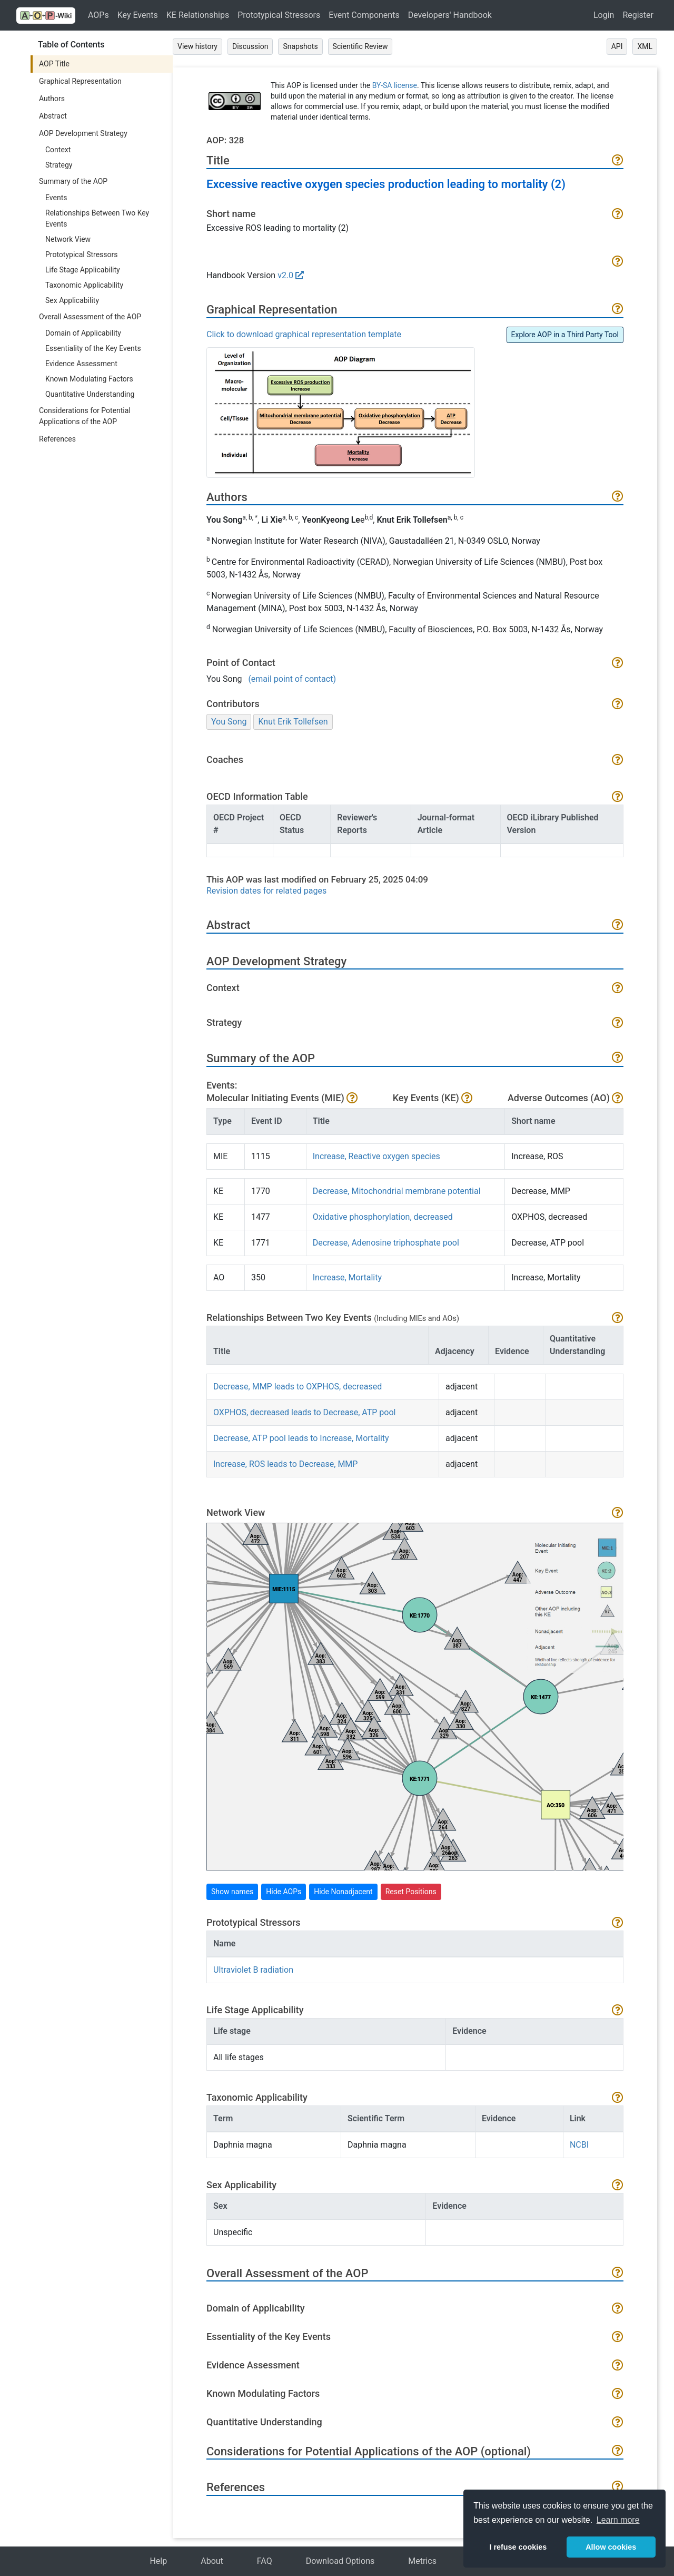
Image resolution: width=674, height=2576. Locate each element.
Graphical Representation (80, 81)
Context (58, 149)
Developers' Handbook (450, 15)
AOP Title (54, 64)
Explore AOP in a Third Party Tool (565, 334)
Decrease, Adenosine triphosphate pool (386, 1243)
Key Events (137, 15)
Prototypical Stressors (278, 15)
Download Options (340, 2561)
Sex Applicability (72, 300)
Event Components (364, 15)
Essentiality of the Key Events (93, 348)
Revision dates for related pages (266, 891)
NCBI (579, 2145)
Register (637, 15)
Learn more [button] (618, 2519)
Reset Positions (411, 1891)
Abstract (53, 116)
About (212, 2561)
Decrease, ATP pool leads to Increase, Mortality (301, 1438)
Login (603, 15)
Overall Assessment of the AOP (90, 316)
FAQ (264, 2561)
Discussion (250, 46)
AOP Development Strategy (83, 133)
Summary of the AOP (73, 181)
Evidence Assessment (81, 363)
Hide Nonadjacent (343, 1891)
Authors (52, 98)
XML (644, 46)
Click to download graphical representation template (303, 334)
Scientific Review (360, 46)
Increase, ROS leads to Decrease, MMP (285, 1464)
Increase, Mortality (347, 1277)
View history (197, 46)
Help (158, 2561)
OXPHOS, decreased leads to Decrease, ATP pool (304, 1412)
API (617, 46)
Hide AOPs (283, 1891)
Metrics (422, 2561)
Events (56, 197)
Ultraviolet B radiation (253, 1970)
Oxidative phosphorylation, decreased (383, 1217)
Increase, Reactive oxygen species (376, 1156)
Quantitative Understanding (89, 394)
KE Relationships (197, 15)
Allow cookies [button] (611, 2547)
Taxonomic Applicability (84, 285)
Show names (232, 1891)
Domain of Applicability (83, 333)
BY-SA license (394, 85)
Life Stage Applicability (82, 270)
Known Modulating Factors (89, 379)
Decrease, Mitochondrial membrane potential (397, 1191)
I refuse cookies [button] (518, 2547)
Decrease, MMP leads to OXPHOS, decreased (297, 1387)
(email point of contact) (292, 679)
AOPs (98, 15)
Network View (68, 239)
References (57, 439)
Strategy (58, 165)
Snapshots (300, 46)
